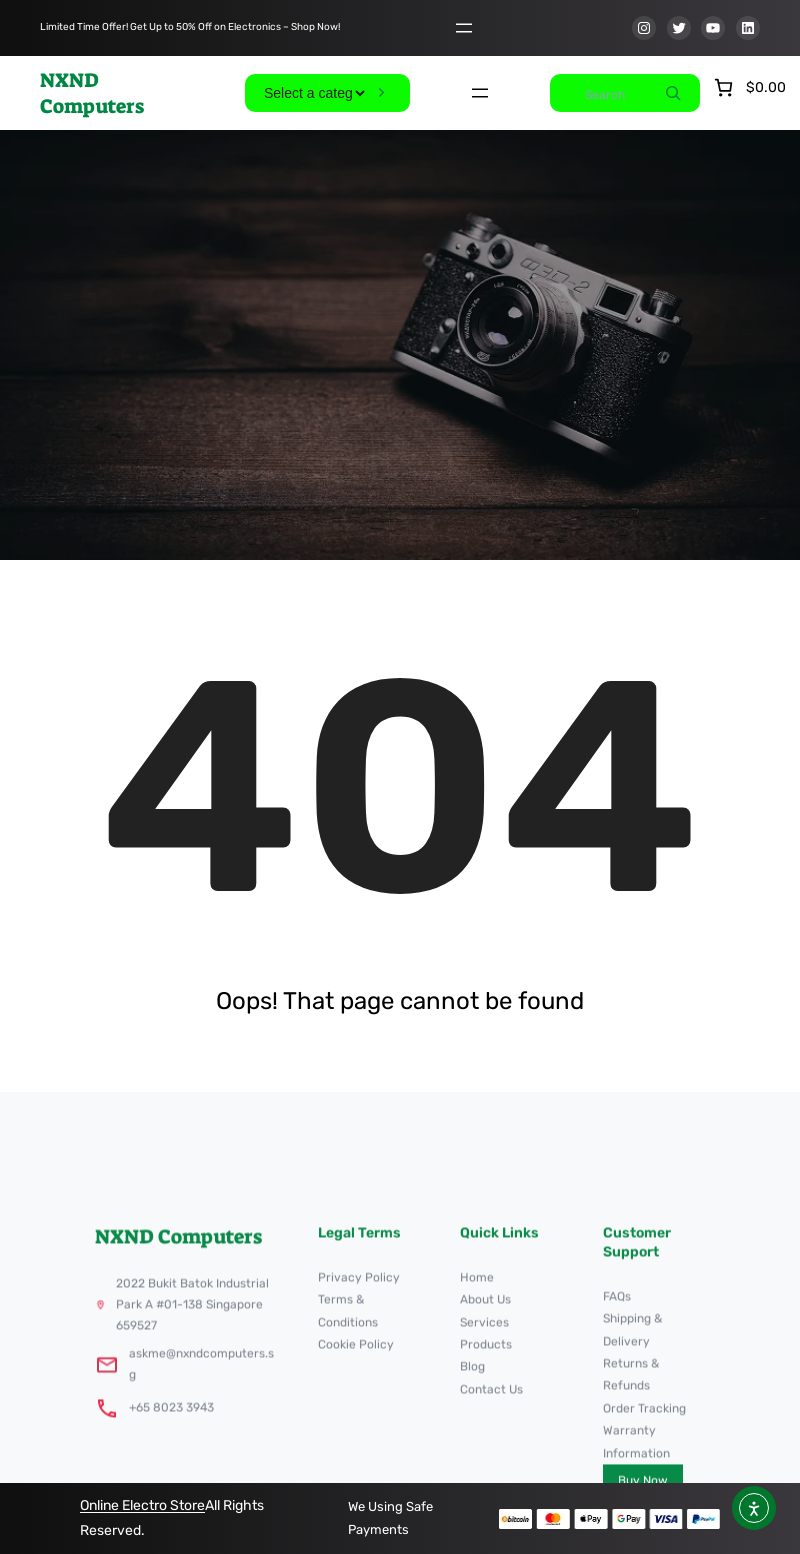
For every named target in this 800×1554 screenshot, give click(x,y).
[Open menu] (464, 28)
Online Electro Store (142, 1505)
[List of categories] (314, 93)
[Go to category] (381, 93)
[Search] (673, 93)
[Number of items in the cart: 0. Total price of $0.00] (748, 87)
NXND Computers (92, 93)
